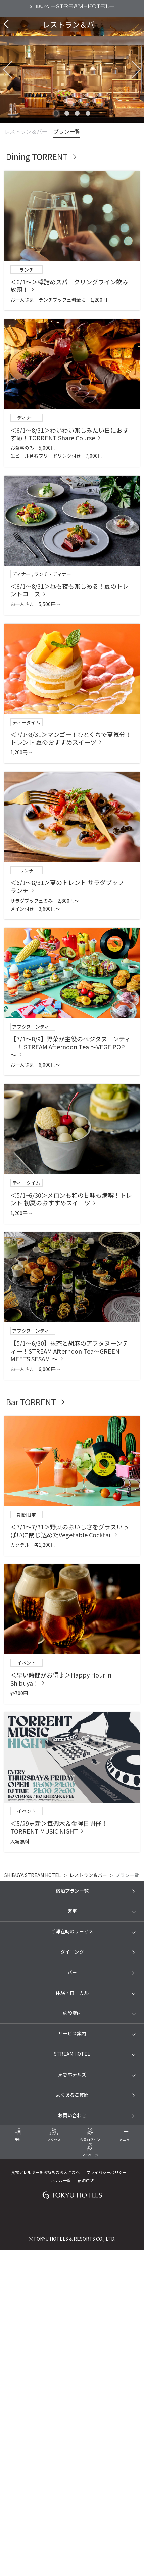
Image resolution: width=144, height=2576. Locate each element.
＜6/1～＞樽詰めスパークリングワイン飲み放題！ (69, 285)
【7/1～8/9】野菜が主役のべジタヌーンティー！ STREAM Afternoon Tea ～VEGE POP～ (70, 1046)
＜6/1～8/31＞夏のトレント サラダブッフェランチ (70, 886)
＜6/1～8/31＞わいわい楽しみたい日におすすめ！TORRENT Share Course (69, 434)
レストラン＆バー (25, 131)
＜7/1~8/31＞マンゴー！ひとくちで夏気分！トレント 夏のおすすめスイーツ (70, 738)
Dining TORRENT (37, 156)
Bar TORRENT (31, 1402)
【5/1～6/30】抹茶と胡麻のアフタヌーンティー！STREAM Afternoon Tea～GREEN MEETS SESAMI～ (69, 1351)
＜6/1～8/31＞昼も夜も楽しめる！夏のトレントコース (69, 590)
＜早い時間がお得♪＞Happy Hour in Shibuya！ (60, 1678)
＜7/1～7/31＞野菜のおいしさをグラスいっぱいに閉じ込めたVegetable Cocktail (69, 1530)
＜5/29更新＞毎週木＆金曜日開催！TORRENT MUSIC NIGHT (58, 1827)
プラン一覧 (66, 131)
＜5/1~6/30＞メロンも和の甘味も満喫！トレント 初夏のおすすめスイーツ (71, 1198)
